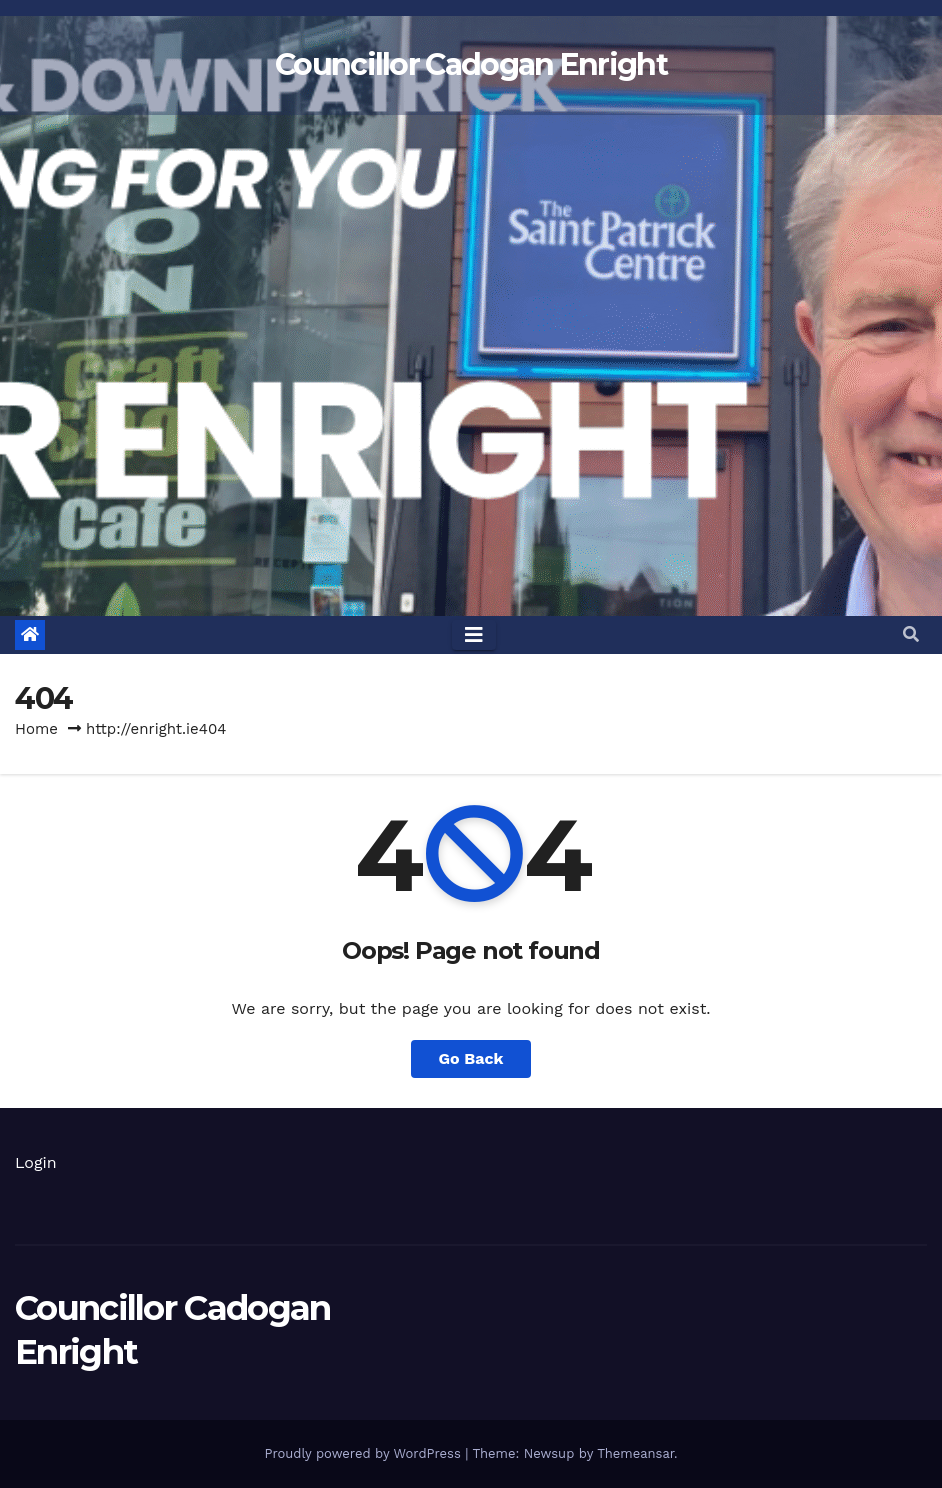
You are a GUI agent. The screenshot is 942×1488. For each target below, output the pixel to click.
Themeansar (635, 1453)
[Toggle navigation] (474, 635)
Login (36, 1162)
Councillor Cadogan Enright (471, 64)
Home (36, 729)
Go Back (471, 1058)
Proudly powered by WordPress (364, 1453)
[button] (911, 634)
